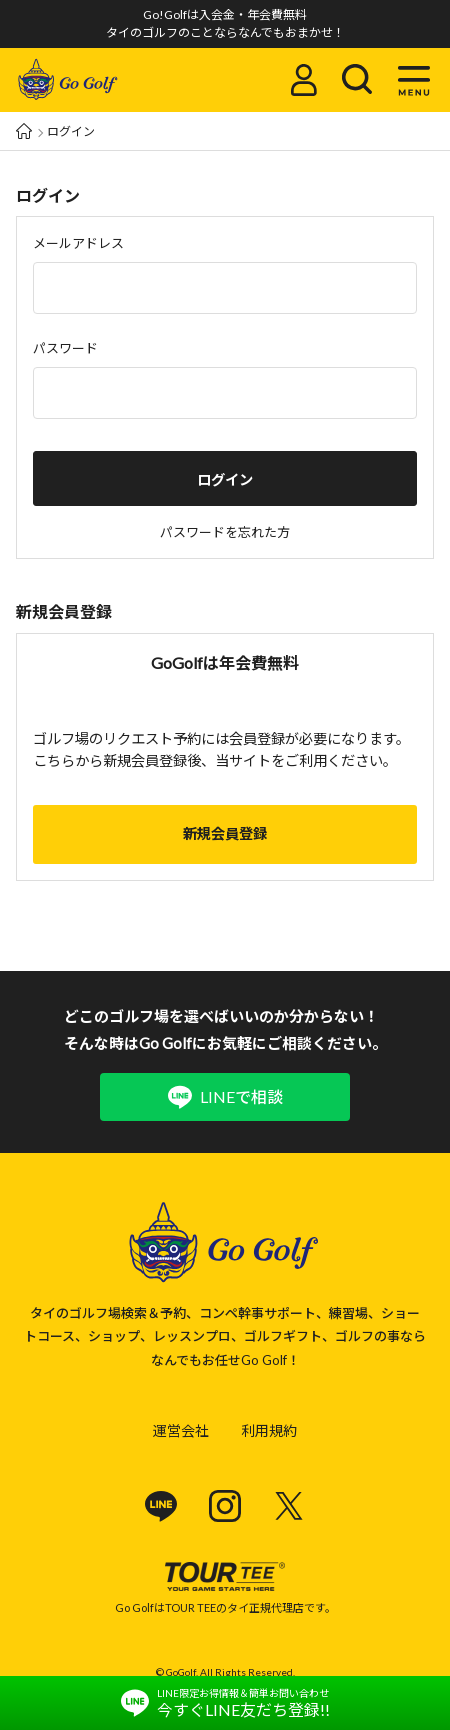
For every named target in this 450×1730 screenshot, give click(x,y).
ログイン (225, 479)
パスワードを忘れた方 (225, 532)
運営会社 (181, 1430)
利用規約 (269, 1430)
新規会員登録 (225, 833)
